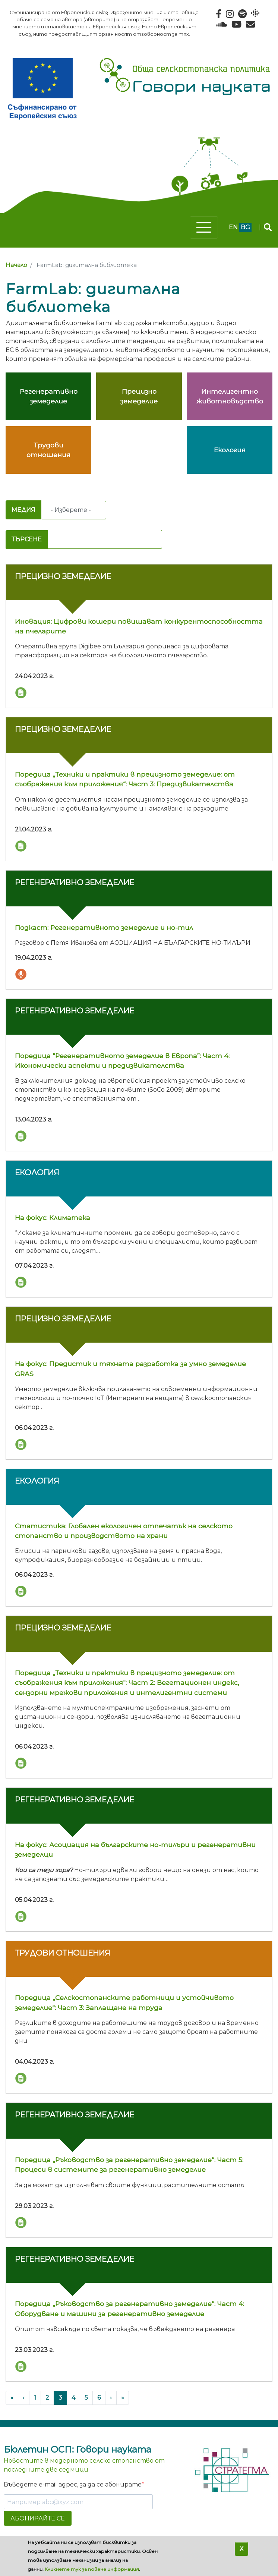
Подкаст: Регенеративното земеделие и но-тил (104, 927)
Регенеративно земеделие (74, 882)
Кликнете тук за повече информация (92, 2569)
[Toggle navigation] (204, 227)
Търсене (27, 539)
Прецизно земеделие (63, 576)
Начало (16, 265)
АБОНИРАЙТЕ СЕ (37, 2518)
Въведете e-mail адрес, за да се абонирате (73, 2484)
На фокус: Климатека (52, 1217)
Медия (23, 509)
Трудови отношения (62, 1952)
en (233, 227)
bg (245, 227)
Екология (37, 1172)
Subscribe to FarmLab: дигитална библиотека (9, 495)
